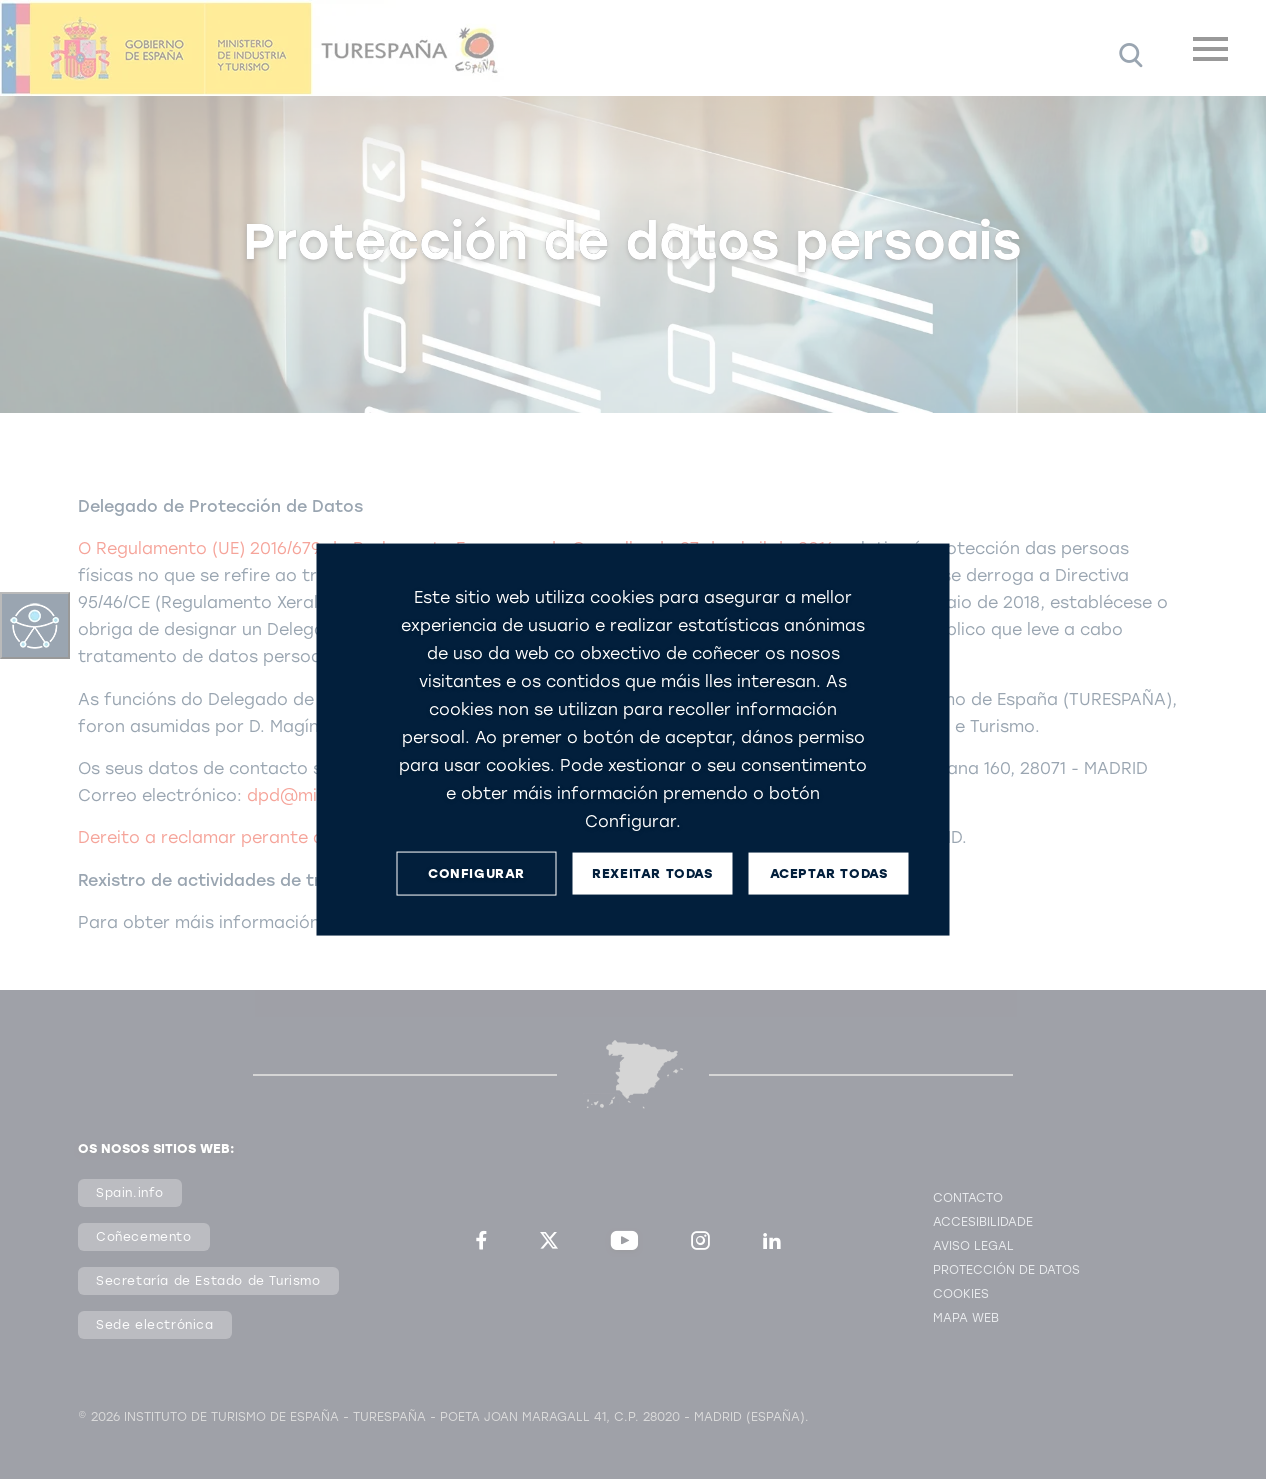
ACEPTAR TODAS (829, 873)
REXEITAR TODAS (652, 873)
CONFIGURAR (476, 873)
